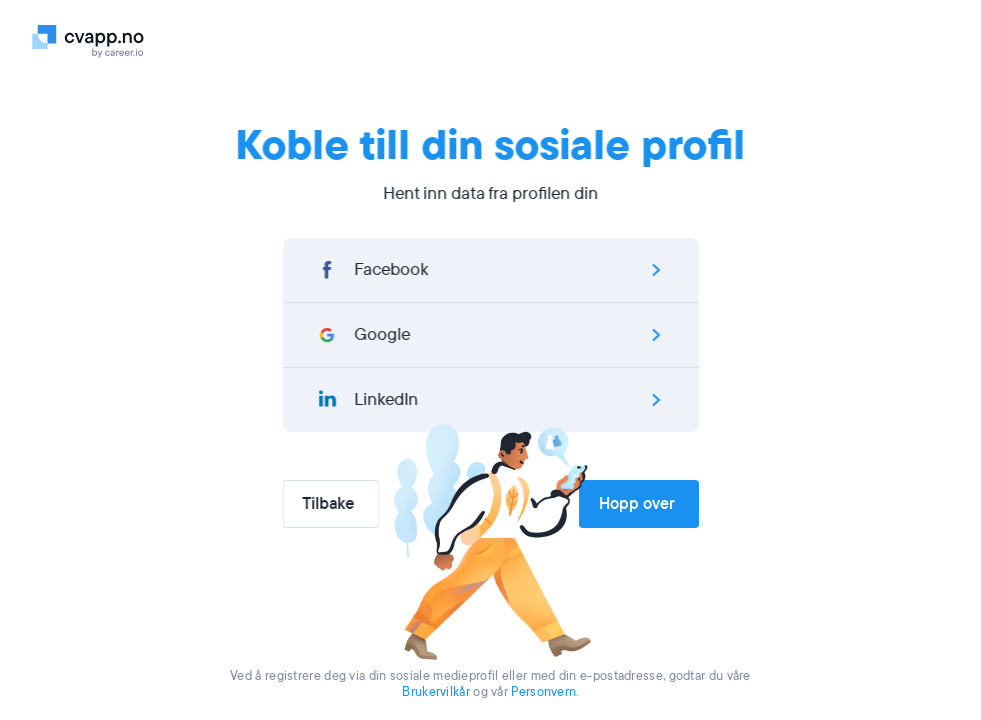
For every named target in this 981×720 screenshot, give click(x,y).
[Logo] (94, 40)
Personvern (543, 692)
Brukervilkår (436, 692)
